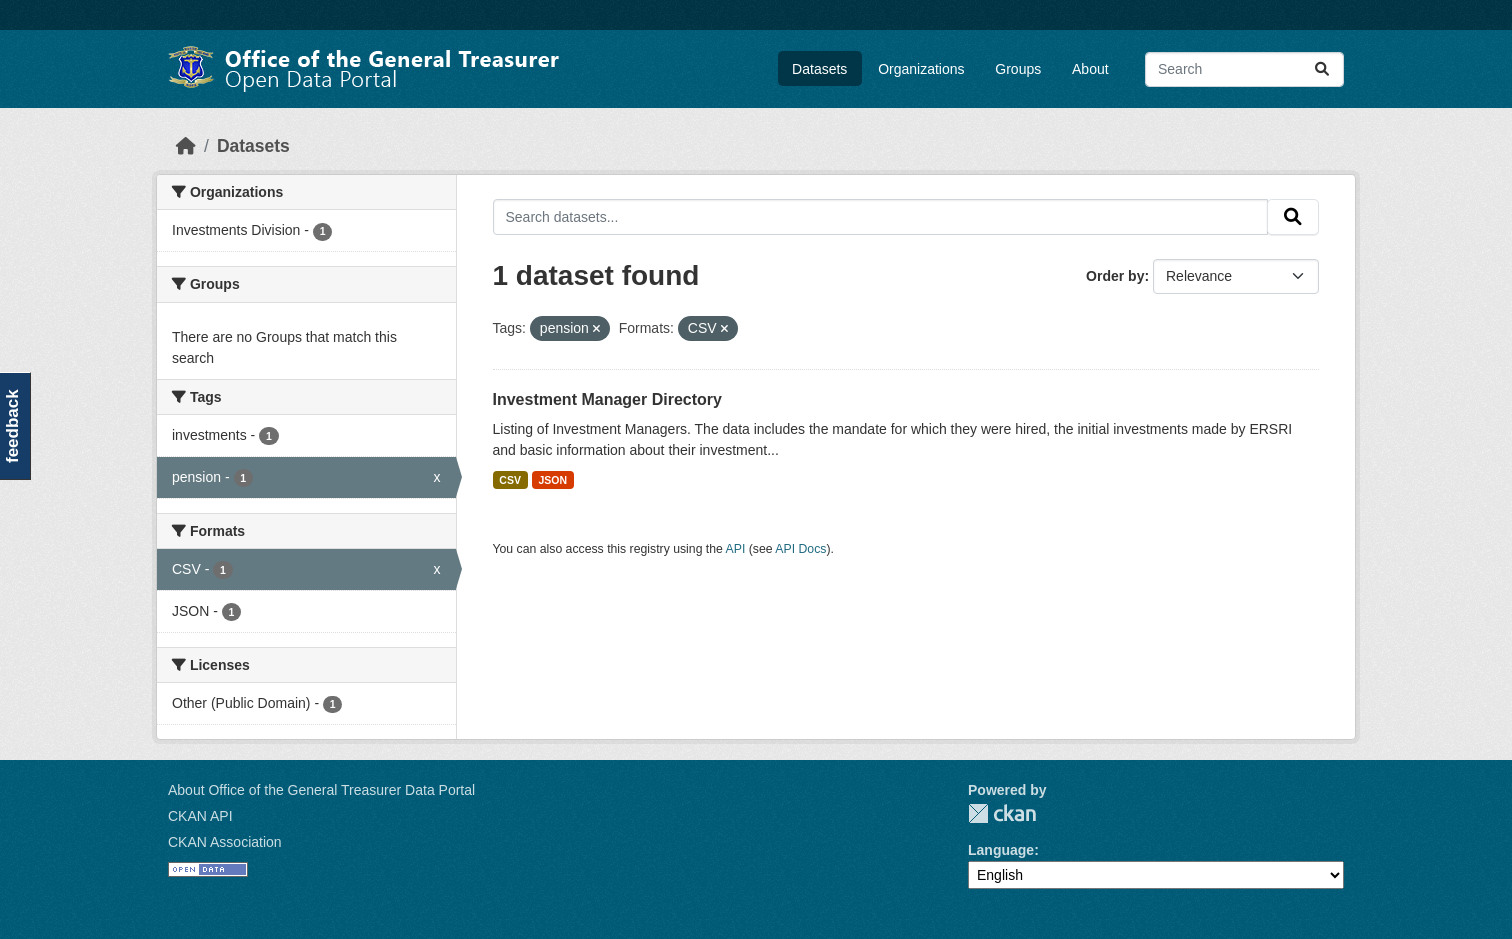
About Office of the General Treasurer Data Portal (321, 790)
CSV (510, 480)
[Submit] (1322, 69)
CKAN (1002, 813)
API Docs (800, 549)
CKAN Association (225, 842)
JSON (552, 480)
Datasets (819, 69)
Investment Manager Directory (607, 399)
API (736, 549)
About (1090, 69)
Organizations (921, 69)
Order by (1115, 276)
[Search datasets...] (1244, 69)
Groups (1018, 69)
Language (1001, 850)
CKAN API (200, 816)
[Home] (186, 146)
